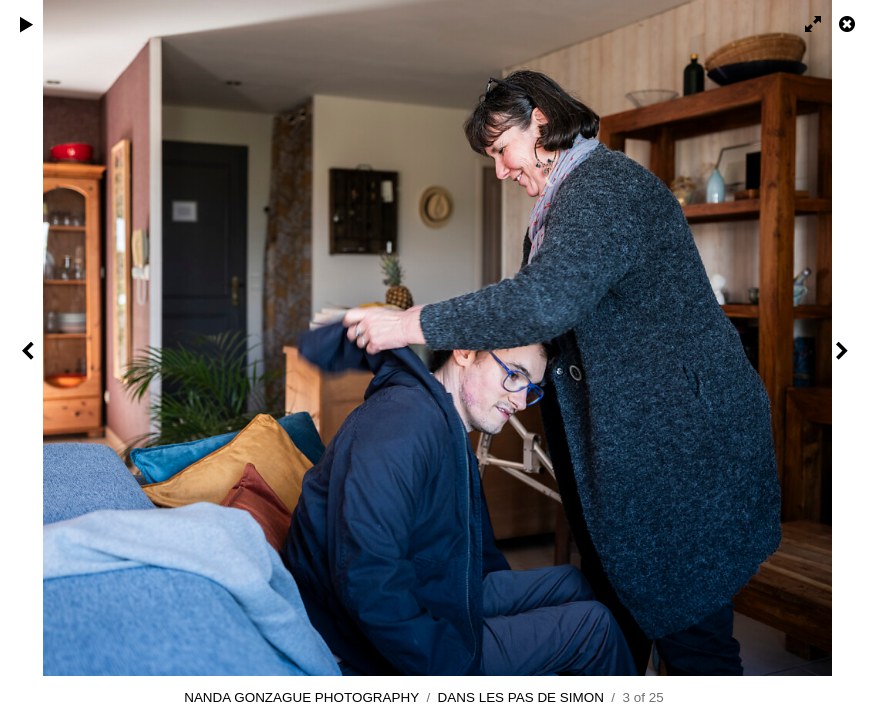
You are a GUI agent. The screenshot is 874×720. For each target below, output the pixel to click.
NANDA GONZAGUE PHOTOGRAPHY (301, 697)
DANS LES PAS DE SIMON (521, 697)
